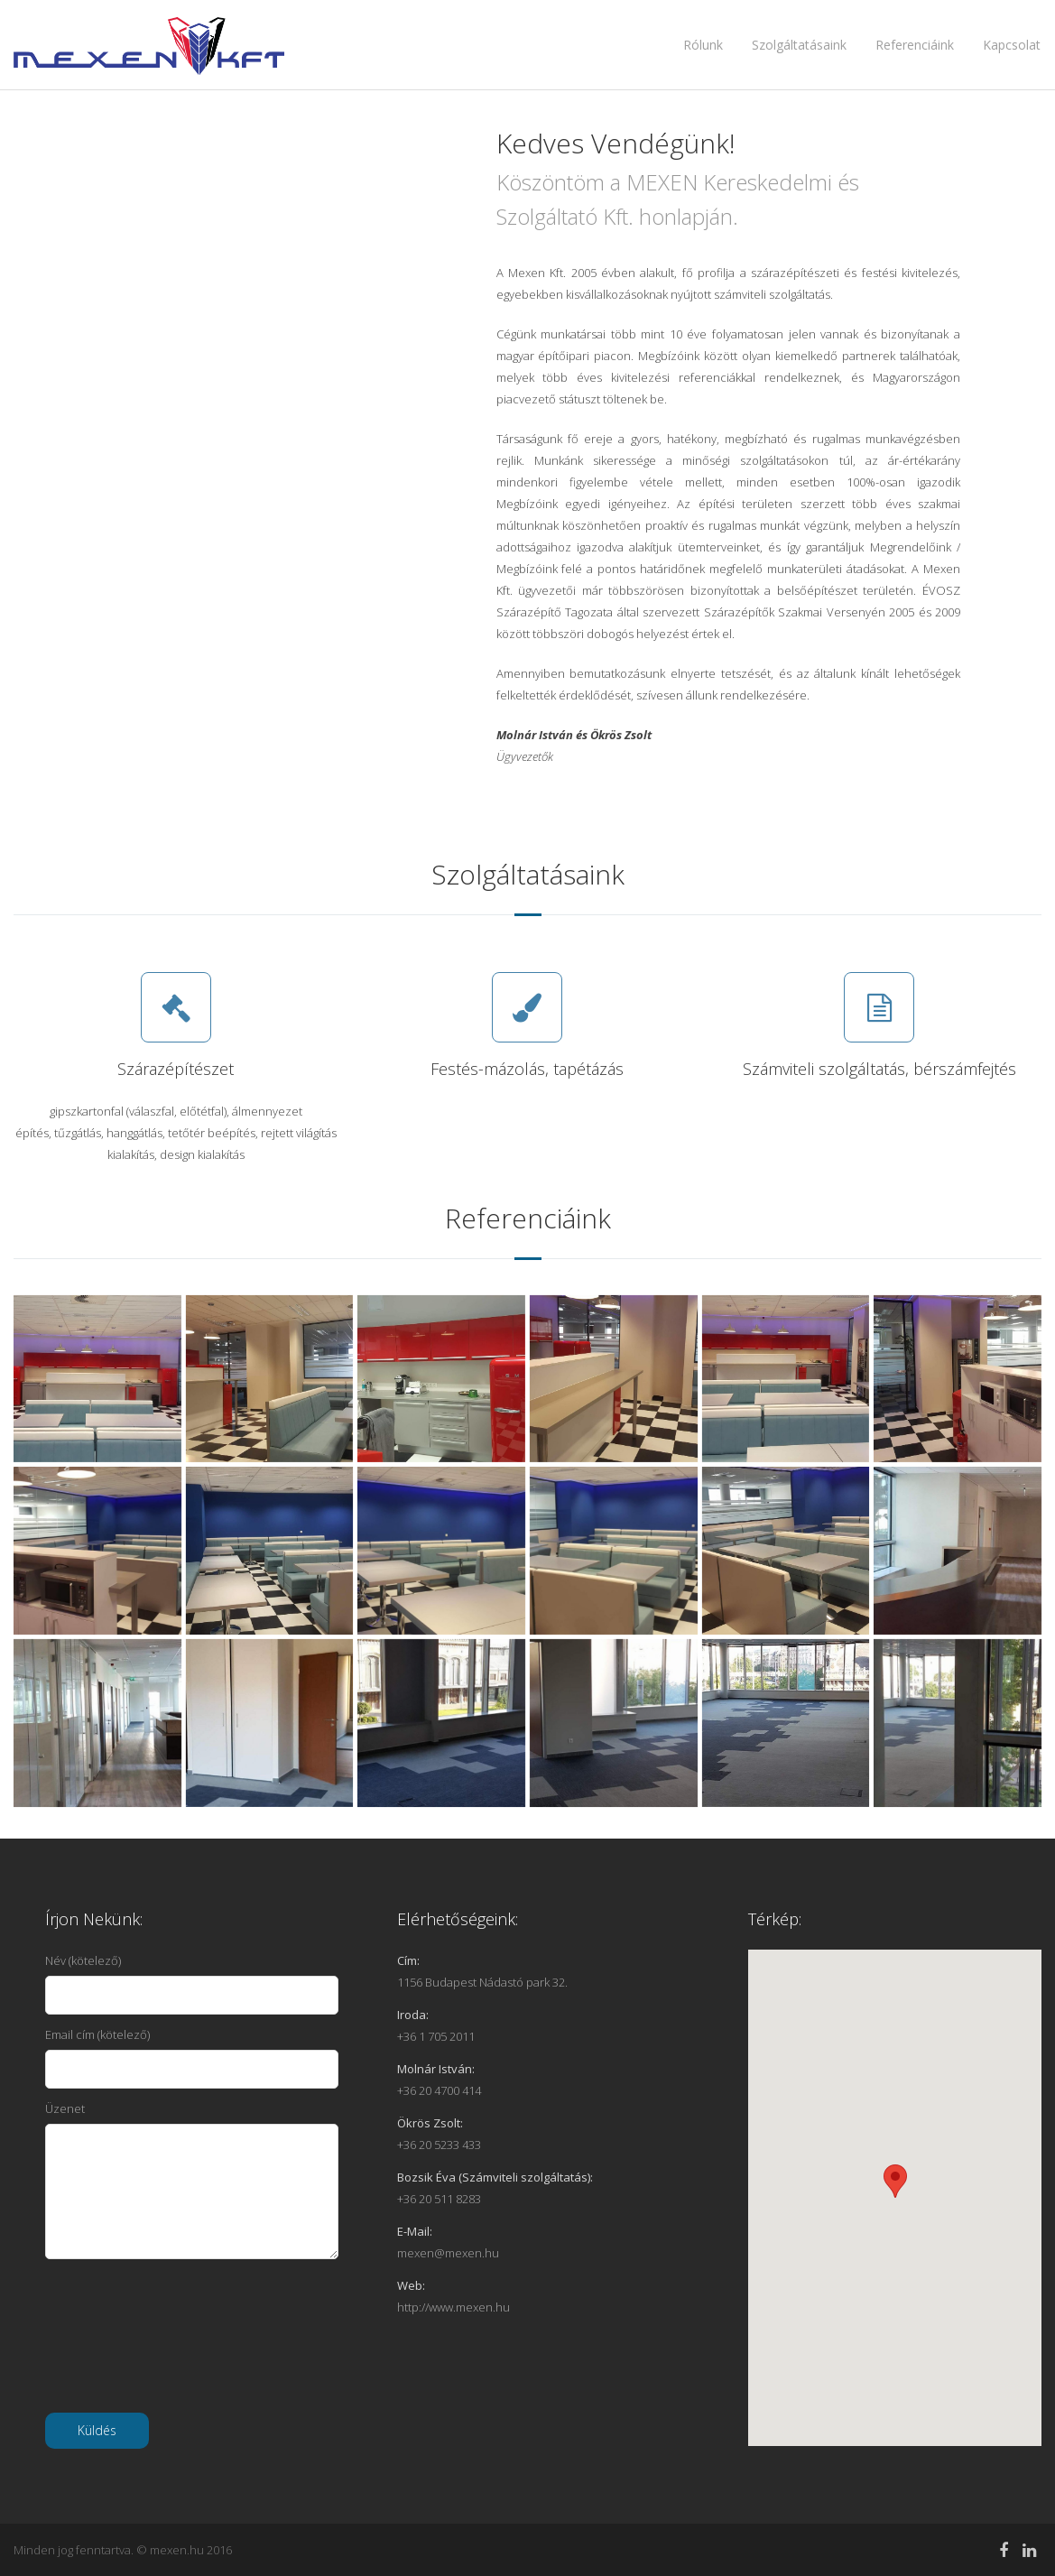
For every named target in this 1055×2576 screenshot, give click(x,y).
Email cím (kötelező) (191, 2057)
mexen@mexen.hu (448, 2253)
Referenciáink (914, 44)
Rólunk (703, 44)
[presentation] (182, 2347)
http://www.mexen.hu (453, 2307)
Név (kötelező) (191, 1983)
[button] (895, 2181)
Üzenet (191, 2179)
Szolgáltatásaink (799, 44)
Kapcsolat (1012, 44)
